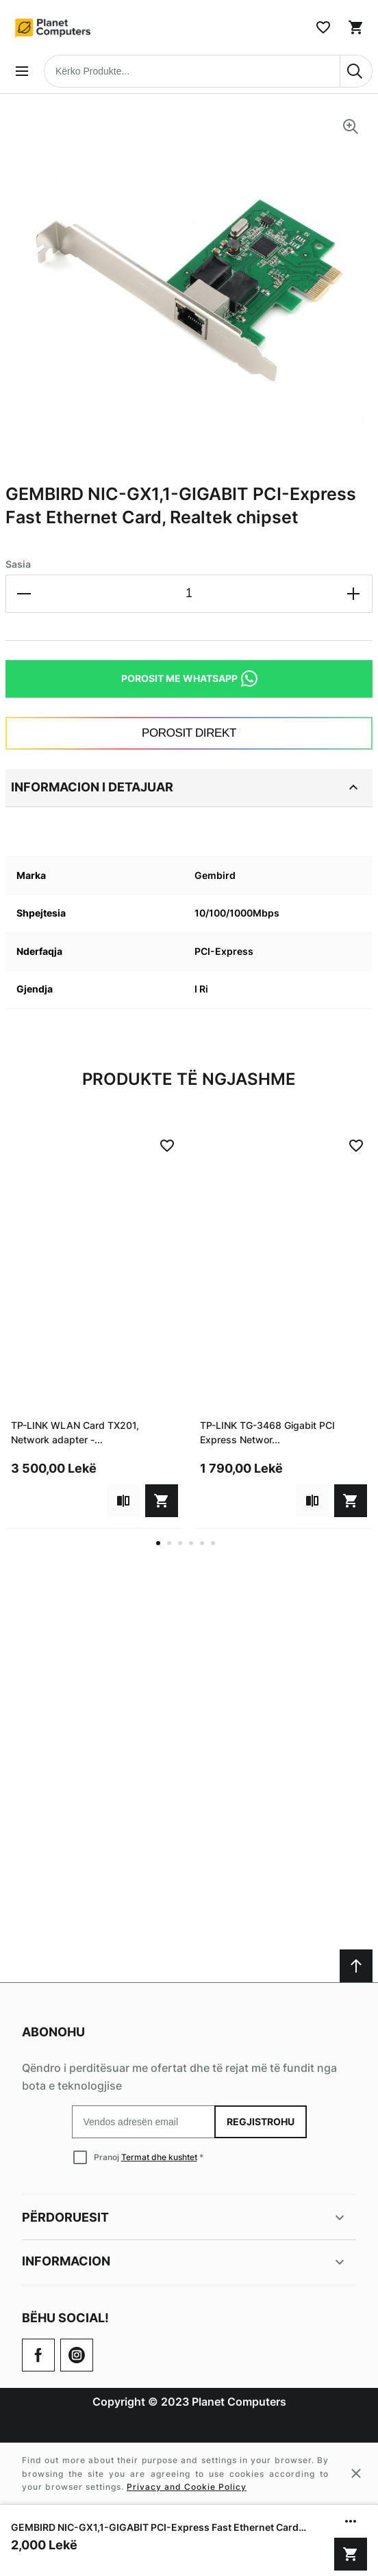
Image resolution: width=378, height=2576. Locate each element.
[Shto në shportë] (350, 2554)
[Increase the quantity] (353, 594)
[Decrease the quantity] (24, 594)
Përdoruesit (185, 2217)
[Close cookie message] (356, 2473)
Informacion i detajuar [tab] (186, 787)
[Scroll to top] (356, 1965)
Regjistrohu (260, 2121)
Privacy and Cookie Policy (187, 2487)
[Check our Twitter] (76, 2355)
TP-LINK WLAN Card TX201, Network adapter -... (75, 1432)
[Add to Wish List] (167, 1145)
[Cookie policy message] (189, 2473)
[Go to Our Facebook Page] (38, 2355)
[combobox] (208, 71)
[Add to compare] (123, 1500)
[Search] (356, 71)
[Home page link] (53, 27)
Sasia (18, 564)
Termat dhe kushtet (159, 2157)
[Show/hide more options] (350, 2521)
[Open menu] (21, 71)
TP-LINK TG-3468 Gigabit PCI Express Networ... (267, 1432)
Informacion (185, 2262)
